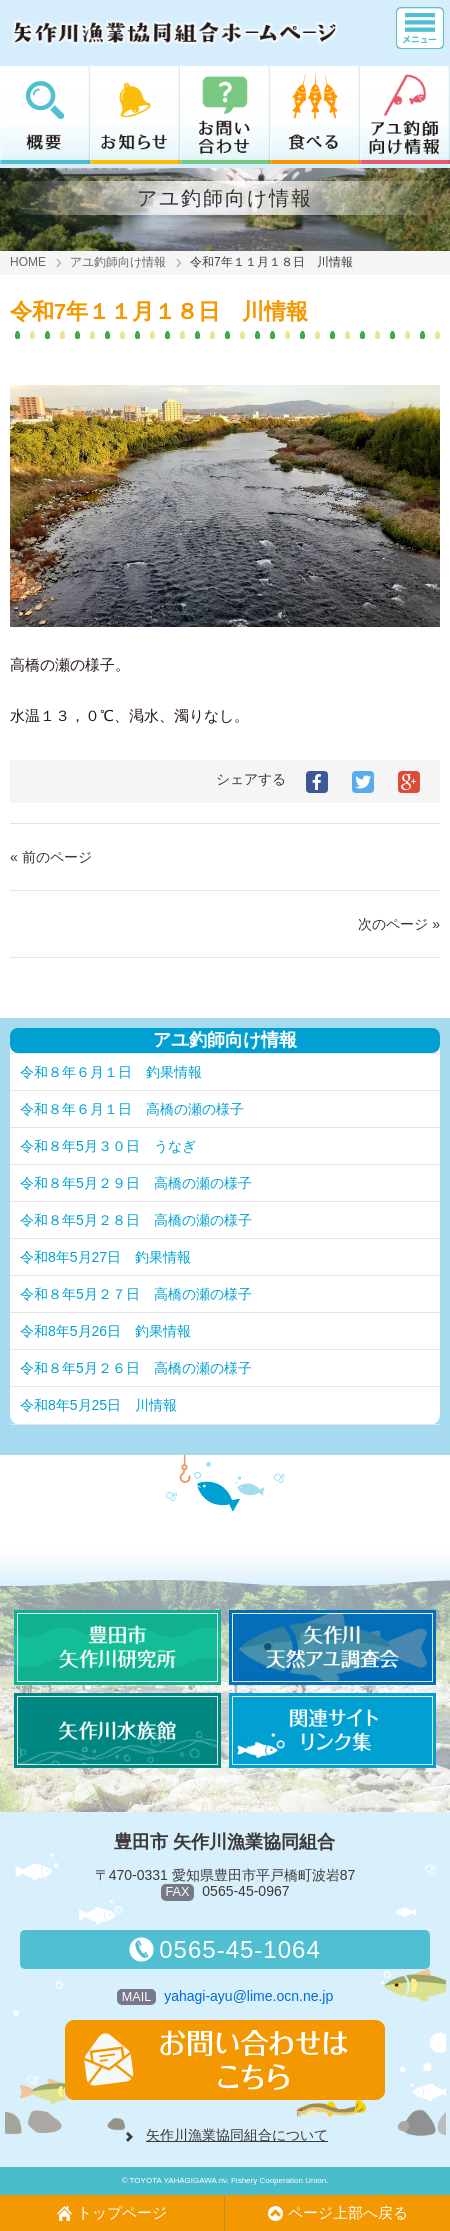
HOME (28, 262)
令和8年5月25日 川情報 (98, 1405)
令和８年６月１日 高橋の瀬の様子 (132, 1109)
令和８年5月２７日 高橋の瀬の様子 (136, 1294)
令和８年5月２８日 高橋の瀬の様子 (136, 1220)
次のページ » (399, 924)
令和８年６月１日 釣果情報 (111, 1072)
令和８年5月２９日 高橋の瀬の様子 (136, 1183)
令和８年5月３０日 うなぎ (108, 1146)
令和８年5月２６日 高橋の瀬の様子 (136, 1368)
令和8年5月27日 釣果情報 (105, 1257)
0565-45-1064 (224, 1949)
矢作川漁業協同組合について (237, 2135)
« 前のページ (51, 857)
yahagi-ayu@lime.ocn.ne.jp (248, 1996)
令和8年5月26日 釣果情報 (105, 1331)
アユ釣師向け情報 (118, 262)
